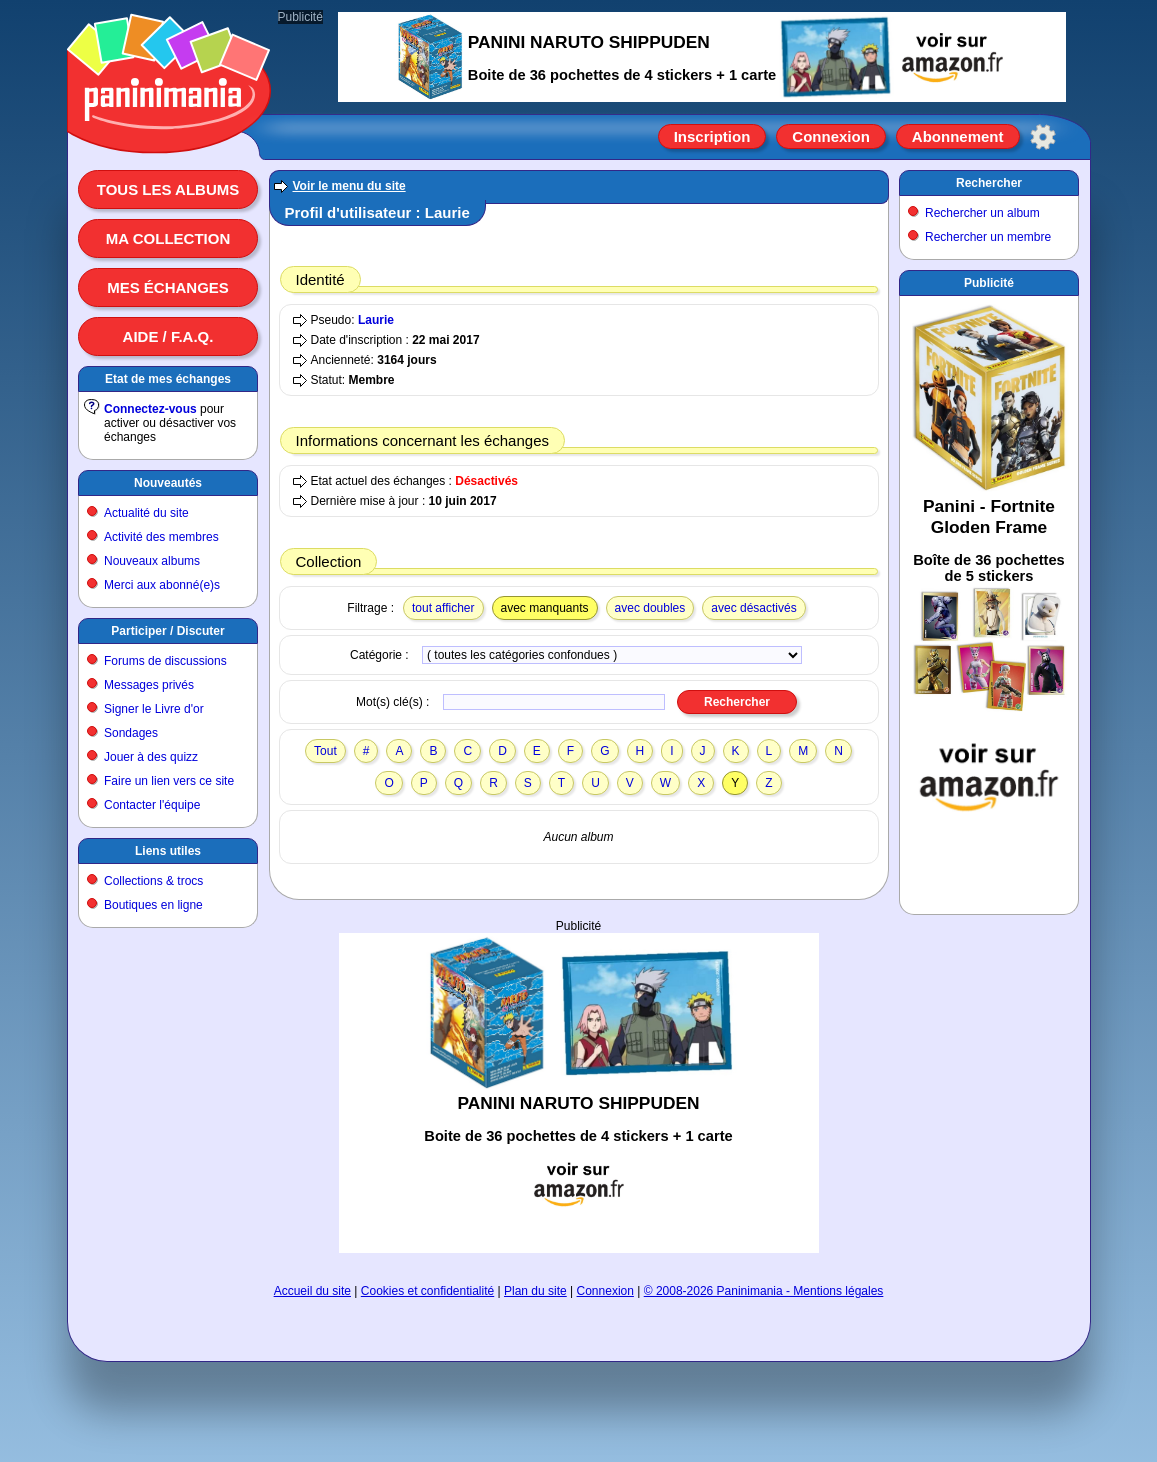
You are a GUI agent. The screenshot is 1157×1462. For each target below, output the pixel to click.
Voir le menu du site (349, 186)
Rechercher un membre (988, 237)
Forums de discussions (165, 661)
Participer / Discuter (167, 631)
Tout (325, 751)
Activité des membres (161, 537)
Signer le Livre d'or (154, 709)
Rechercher (989, 183)
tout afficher (443, 608)
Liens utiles (168, 851)
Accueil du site (312, 1291)
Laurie (376, 320)
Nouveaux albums (152, 561)
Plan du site (535, 1291)
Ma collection (168, 238)
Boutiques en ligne (153, 905)
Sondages (131, 733)
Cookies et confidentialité (427, 1291)
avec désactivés (753, 608)
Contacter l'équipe (152, 805)
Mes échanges (168, 287)
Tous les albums (168, 189)
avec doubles (650, 608)
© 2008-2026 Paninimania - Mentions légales (764, 1291)
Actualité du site (146, 513)
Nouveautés (168, 483)
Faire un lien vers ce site (169, 781)
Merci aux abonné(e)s (162, 585)
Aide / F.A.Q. (168, 336)
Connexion (831, 136)
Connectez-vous (150, 409)
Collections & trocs (153, 881)
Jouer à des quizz (151, 757)
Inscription (712, 136)
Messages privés (149, 685)
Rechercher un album (982, 213)
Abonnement (958, 136)
